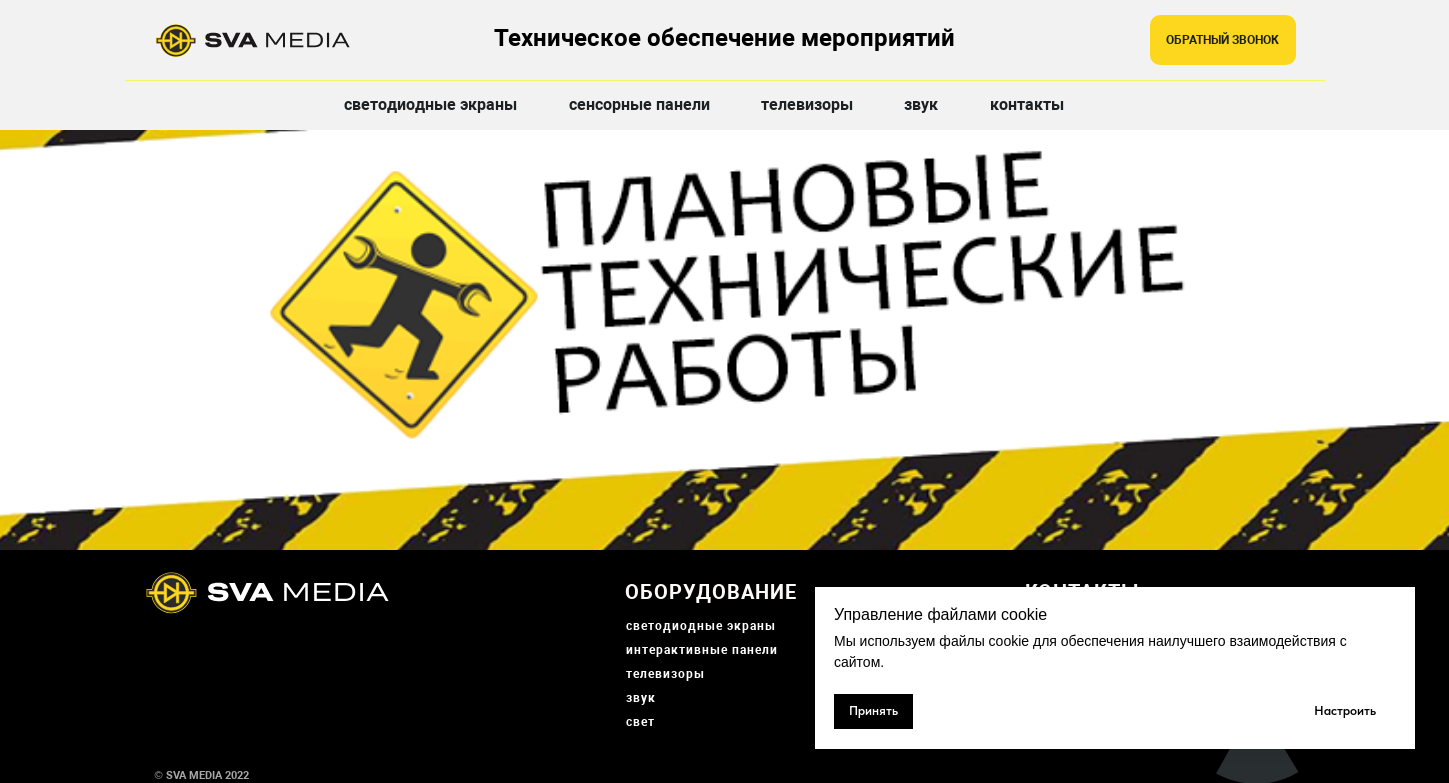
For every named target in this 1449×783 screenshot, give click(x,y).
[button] (1223, 40)
